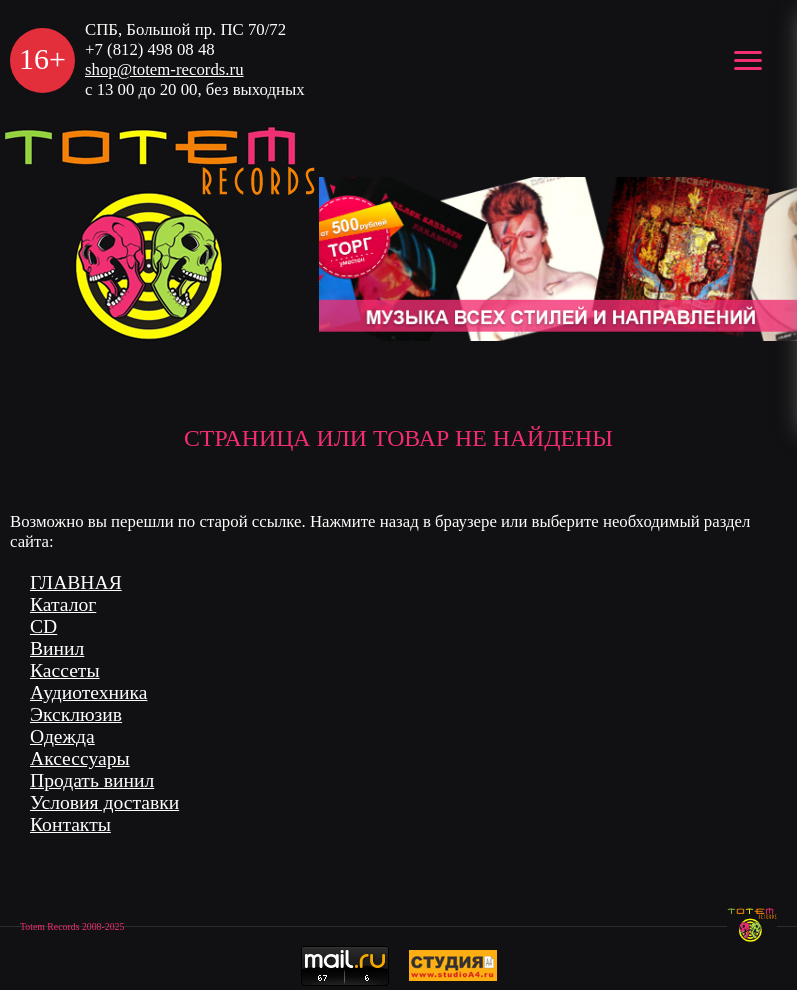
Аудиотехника (88, 692)
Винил (57, 648)
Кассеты (65, 670)
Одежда (62, 736)
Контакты (70, 824)
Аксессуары (80, 758)
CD (43, 626)
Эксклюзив (76, 714)
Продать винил (92, 780)
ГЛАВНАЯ (76, 582)
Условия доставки (104, 802)
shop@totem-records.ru (164, 69)
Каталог (63, 604)
